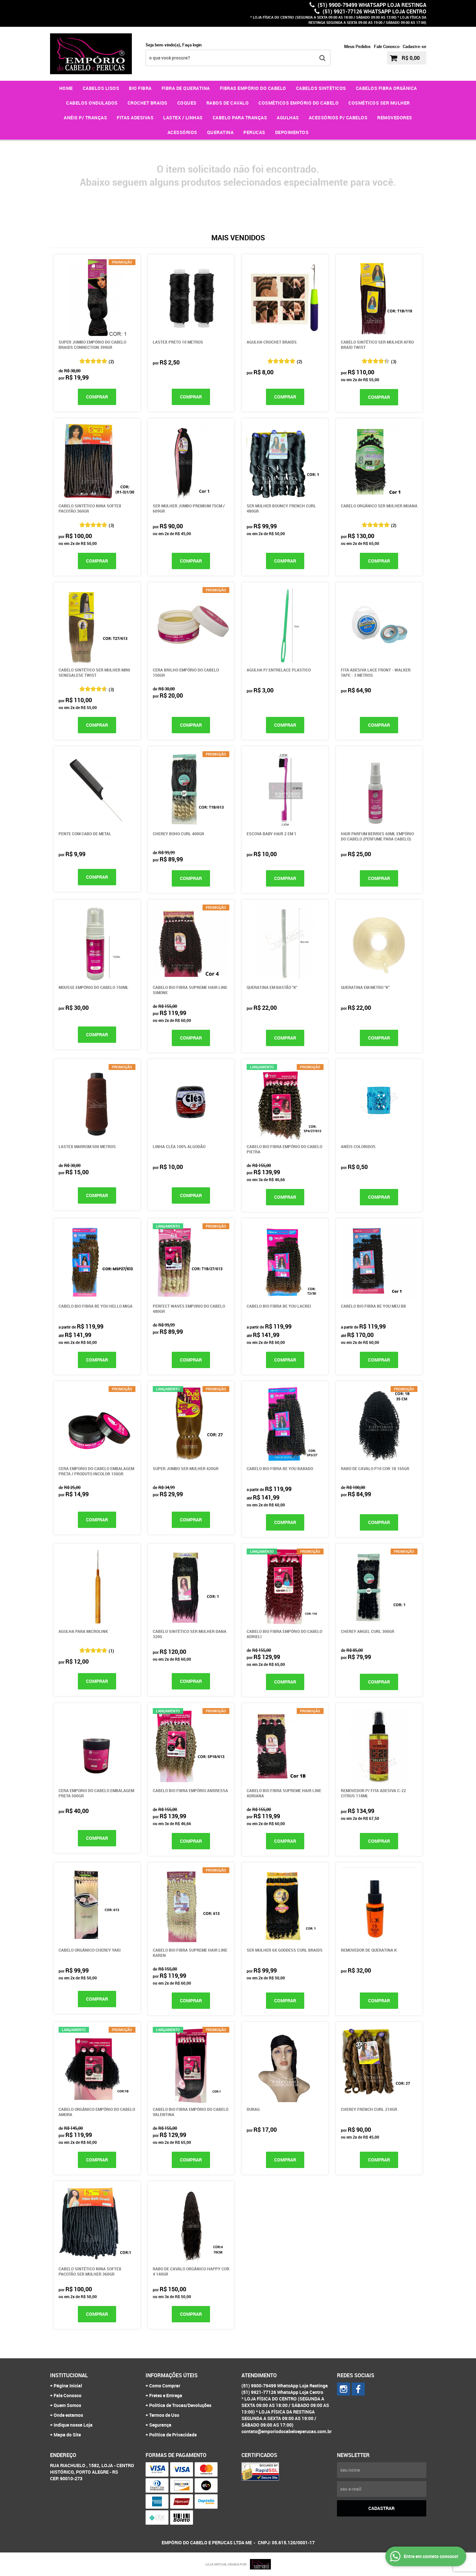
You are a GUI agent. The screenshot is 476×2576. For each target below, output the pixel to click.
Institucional (69, 2375)
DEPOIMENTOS (292, 132)
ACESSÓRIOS (182, 132)
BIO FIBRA (140, 88)
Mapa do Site (67, 2435)
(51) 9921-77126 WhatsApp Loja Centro (373, 11)
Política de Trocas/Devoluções (180, 2405)
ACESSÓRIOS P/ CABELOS (338, 117)
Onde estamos (68, 2415)
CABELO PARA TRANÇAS (240, 117)
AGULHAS (288, 117)
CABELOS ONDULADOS (92, 103)
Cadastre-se (414, 46)
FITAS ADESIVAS (135, 117)
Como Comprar (164, 2385)
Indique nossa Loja (73, 2425)
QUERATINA (220, 132)
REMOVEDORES (394, 117)
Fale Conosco (386, 46)
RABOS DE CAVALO (227, 103)
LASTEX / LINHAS (183, 117)
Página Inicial (68, 2385)
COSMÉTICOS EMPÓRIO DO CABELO (298, 103)
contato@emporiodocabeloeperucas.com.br (286, 2431)
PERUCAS (254, 132)
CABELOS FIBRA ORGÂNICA (386, 88)
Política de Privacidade (173, 2435)
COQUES (187, 103)
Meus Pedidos (357, 46)
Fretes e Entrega (165, 2395)
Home (66, 88)
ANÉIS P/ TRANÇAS (85, 117)
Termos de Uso (164, 2415)
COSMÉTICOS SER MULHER (379, 103)
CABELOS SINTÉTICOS (321, 88)
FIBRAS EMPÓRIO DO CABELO (253, 88)
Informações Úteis (172, 2375)
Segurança (160, 2425)
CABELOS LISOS (101, 88)
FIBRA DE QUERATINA (186, 88)
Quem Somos (67, 2405)
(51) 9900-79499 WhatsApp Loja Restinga (371, 4)
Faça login (192, 45)
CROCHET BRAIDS (147, 103)
